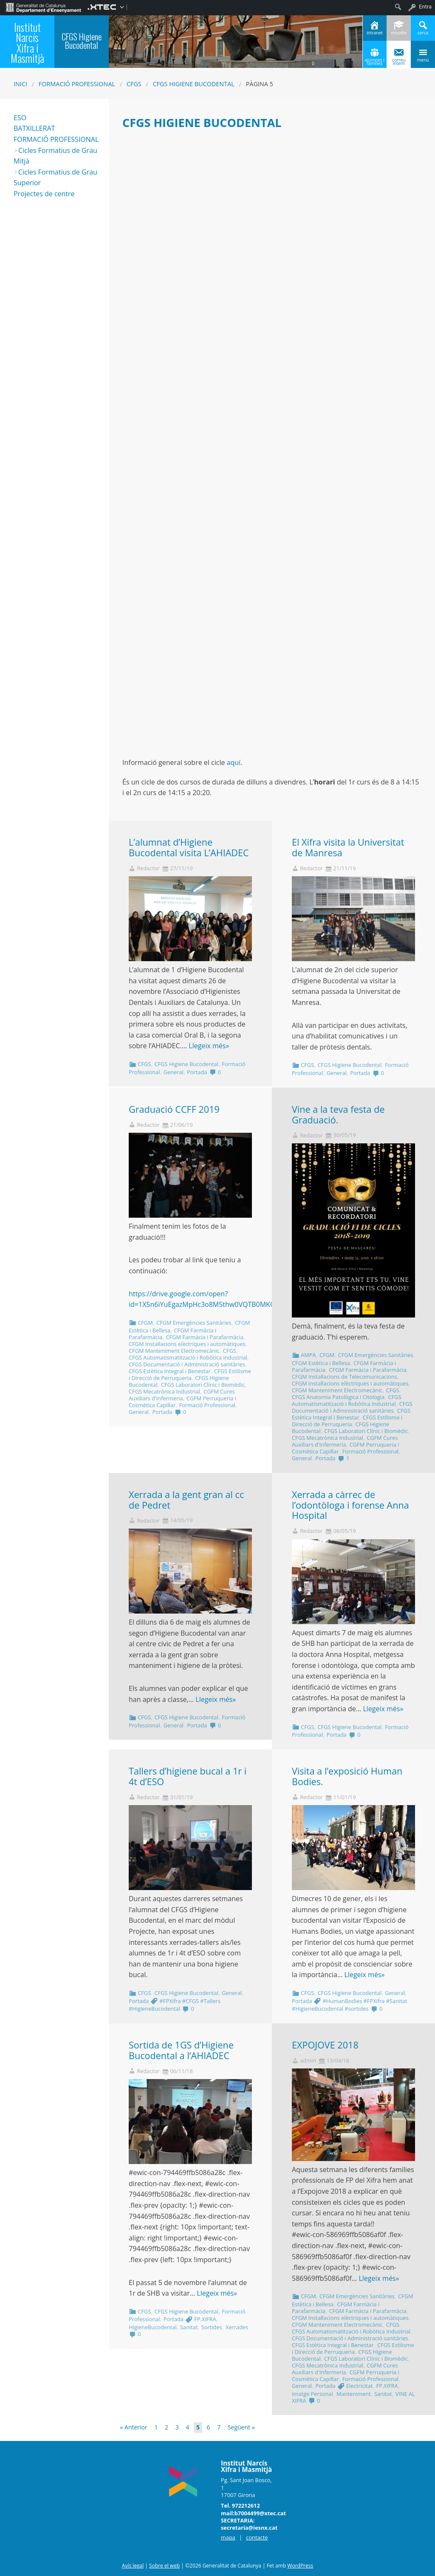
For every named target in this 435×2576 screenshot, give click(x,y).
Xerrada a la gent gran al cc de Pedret (186, 1499)
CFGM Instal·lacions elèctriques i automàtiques (187, 1344)
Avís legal (133, 2565)
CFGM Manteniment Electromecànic (174, 1350)
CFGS (134, 84)
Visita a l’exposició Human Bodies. (347, 1776)
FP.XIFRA (205, 2319)
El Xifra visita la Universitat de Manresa (348, 847)
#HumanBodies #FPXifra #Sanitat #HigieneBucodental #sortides (349, 2005)
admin (308, 2060)
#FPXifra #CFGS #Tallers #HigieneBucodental (174, 2005)
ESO (20, 117)
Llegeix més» (209, 1045)
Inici (20, 84)
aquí (234, 762)
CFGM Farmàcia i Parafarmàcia (204, 1337)
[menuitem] (43, 7)
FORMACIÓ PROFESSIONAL (56, 139)
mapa (228, 2537)
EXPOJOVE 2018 (325, 2045)
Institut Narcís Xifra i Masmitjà (27, 43)
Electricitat (359, 2386)
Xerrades (237, 2327)
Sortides (211, 2327)
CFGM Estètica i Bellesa (321, 1363)
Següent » (241, 2427)
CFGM (145, 1322)
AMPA (308, 1355)
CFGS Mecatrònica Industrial (164, 1391)
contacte (257, 2537)
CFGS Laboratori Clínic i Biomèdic (203, 1384)
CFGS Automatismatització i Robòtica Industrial (188, 1357)
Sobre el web (164, 2565)
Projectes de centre (44, 193)
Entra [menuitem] (425, 6)
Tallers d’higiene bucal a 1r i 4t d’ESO (187, 1776)
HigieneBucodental (153, 2327)
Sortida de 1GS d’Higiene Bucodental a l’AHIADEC (181, 2050)
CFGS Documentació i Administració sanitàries (187, 1364)
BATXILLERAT (34, 128)
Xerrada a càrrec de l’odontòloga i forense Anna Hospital (350, 1505)
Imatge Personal (312, 2394)
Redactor (148, 868)
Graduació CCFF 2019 (174, 1109)
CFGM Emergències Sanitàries (194, 1322)
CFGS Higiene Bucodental (193, 84)
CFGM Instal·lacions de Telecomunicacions (344, 1376)
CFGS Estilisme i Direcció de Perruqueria (190, 1374)
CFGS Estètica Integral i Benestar (170, 1371)
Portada (197, 1072)
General (174, 1072)
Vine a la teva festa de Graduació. (338, 1114)
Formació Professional (77, 84)
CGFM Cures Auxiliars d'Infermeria (181, 1395)
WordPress (300, 2565)
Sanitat (189, 2327)
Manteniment (353, 2394)
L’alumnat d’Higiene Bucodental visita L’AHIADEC (189, 847)
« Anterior (133, 2427)
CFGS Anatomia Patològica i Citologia (338, 1397)
